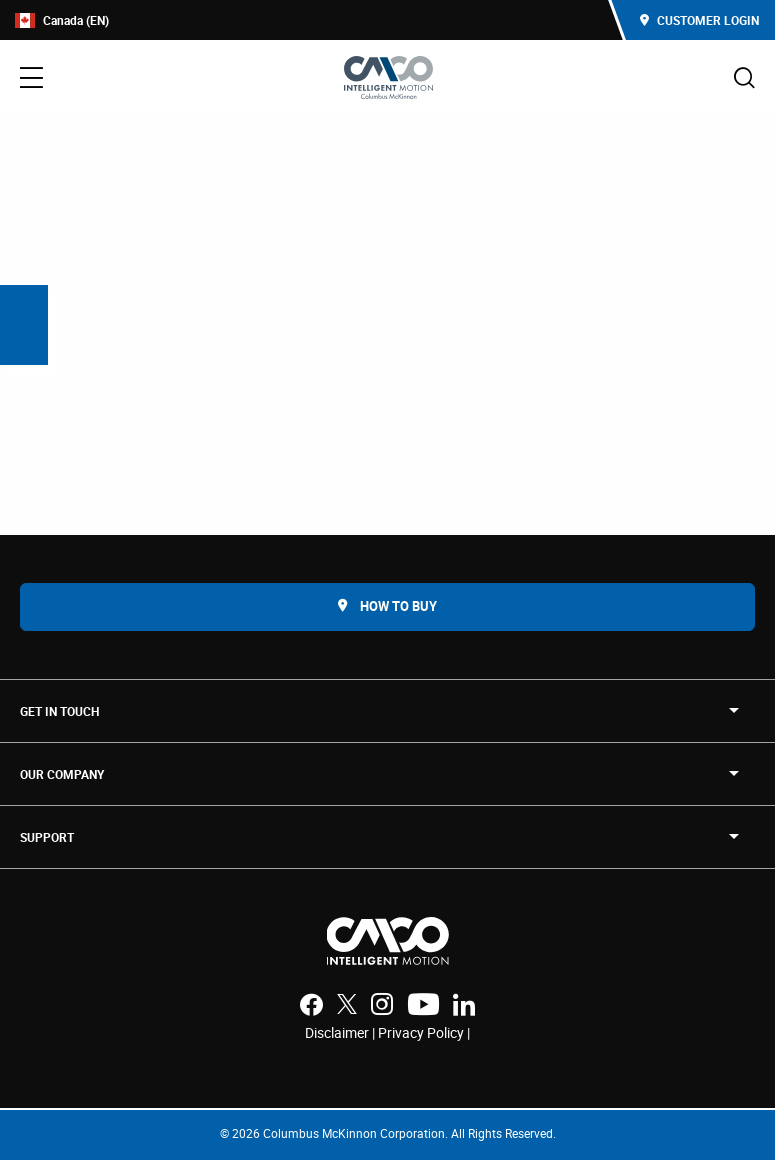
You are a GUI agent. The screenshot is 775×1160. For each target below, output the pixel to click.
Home (42, 145)
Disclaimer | (341, 1032)
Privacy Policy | (424, 1032)
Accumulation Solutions (464, 145)
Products (119, 145)
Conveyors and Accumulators (269, 145)
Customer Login (699, 20)
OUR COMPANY (62, 774)
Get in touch (59, 711)
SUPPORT (47, 837)
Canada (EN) (62, 20)
